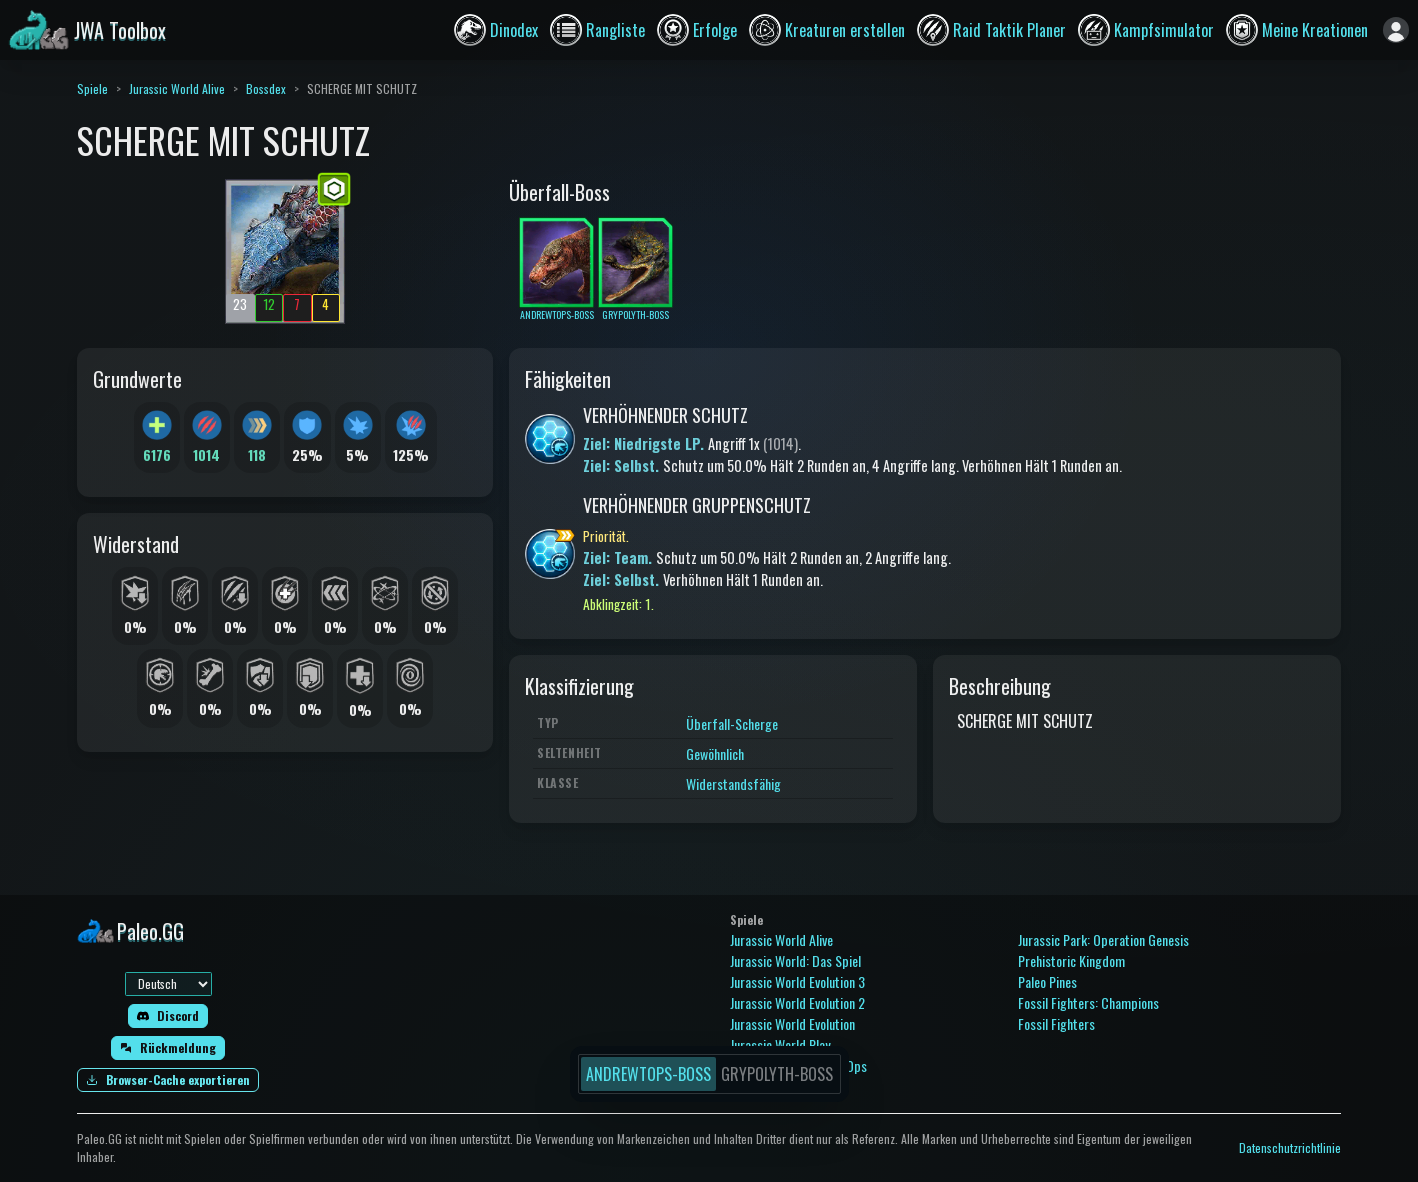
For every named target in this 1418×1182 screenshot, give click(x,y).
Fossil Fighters (1056, 1023)
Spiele (92, 88)
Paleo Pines (1047, 981)
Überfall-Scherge (732, 723)
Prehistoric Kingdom (1071, 960)
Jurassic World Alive (177, 88)
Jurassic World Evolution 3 (797, 981)
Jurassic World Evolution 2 (797, 1002)
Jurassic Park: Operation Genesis (1103, 939)
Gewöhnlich (715, 753)
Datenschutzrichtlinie (1290, 1147)
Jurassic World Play (780, 1044)
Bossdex (266, 88)
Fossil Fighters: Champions (1088, 1002)
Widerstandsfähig (733, 783)
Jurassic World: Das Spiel (795, 960)
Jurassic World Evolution (792, 1023)
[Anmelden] (1396, 30)
